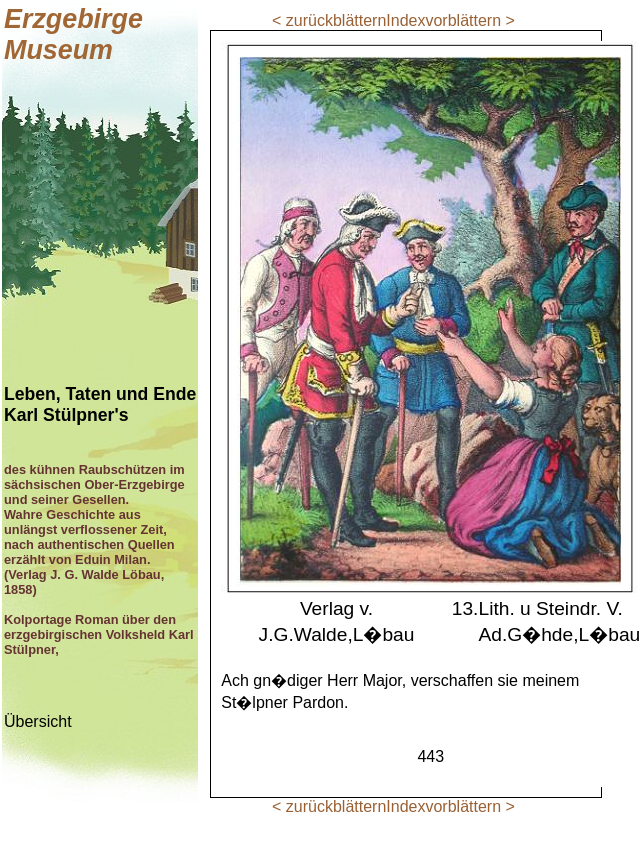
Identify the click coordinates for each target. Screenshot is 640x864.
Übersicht (38, 721)
